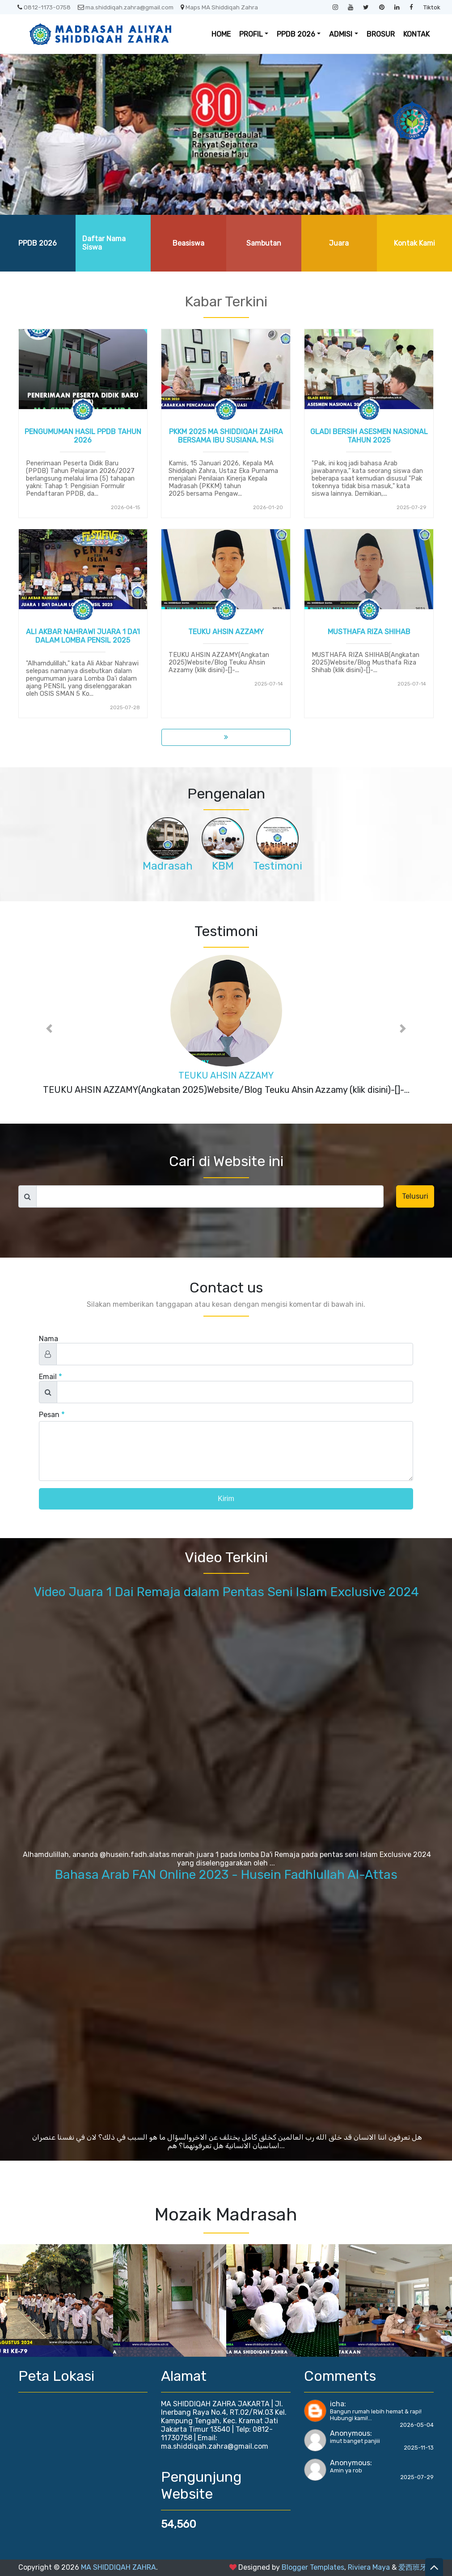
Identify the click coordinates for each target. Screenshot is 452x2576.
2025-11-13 (419, 2447)
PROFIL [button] (251, 34)
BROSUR (381, 34)
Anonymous (350, 2433)
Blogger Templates (313, 2567)
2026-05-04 (417, 2424)
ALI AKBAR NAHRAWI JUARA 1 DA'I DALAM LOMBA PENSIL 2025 (83, 635)
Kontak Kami (414, 243)
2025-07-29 (417, 2477)
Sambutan (263, 243)
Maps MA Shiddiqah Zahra (219, 7)
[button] (49, 1028)
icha (337, 2404)
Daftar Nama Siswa (104, 242)
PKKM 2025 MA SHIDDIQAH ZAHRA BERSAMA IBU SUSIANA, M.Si (226, 435)
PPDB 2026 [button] (296, 34)
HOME (221, 34)
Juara (339, 243)
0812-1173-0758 (44, 7)
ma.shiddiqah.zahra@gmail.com (125, 7)
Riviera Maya (369, 2567)
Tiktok (431, 7)
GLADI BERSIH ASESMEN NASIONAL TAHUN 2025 (369, 435)
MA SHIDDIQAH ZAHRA (118, 2567)
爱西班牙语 (416, 2567)
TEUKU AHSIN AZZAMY (226, 631)
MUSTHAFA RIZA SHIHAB (369, 631)
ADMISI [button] (340, 34)
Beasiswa (188, 243)
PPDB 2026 (37, 243)
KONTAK (416, 34)
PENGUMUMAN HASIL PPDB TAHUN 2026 (83, 435)
